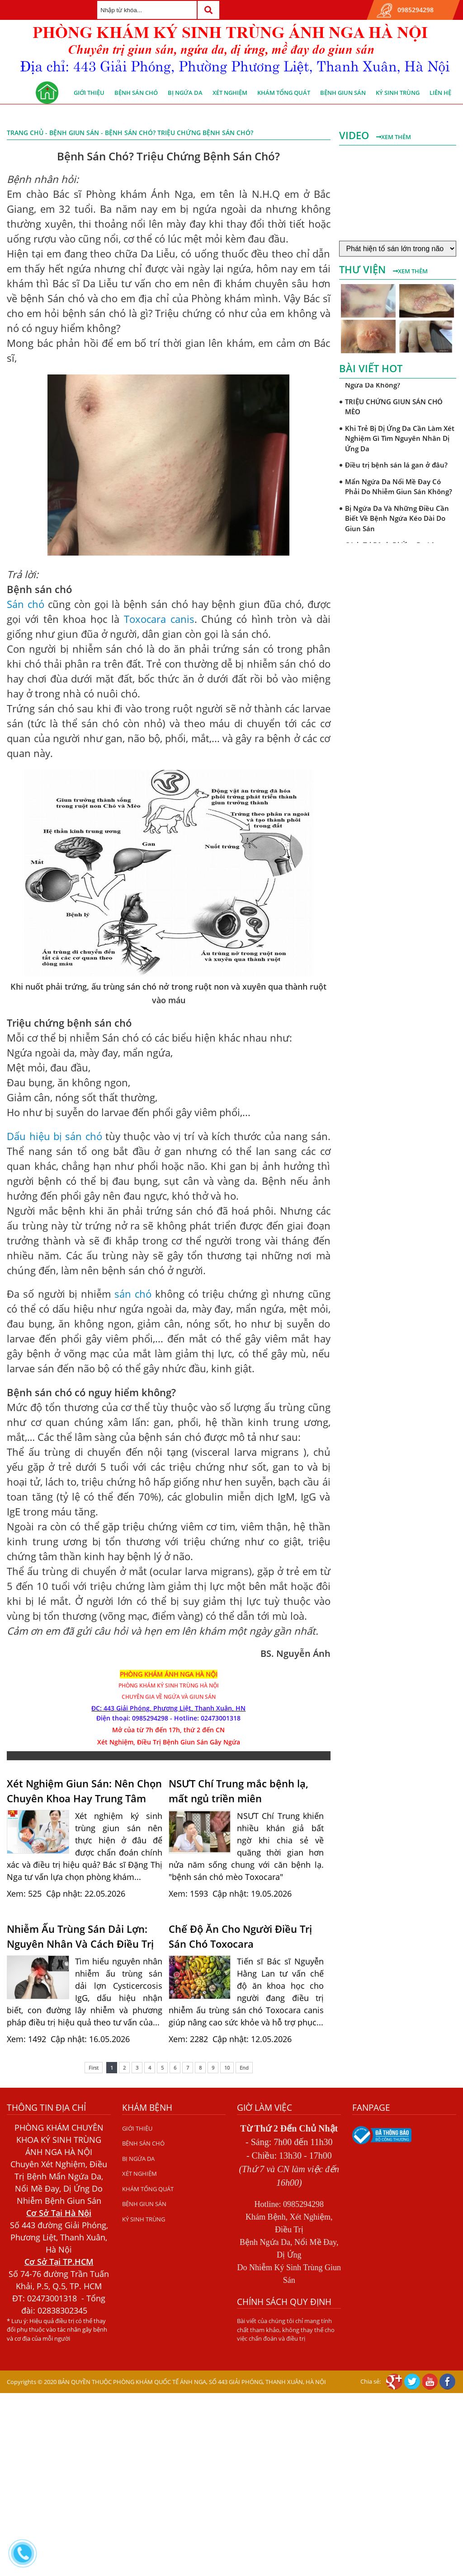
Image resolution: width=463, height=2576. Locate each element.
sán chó (132, 1293)
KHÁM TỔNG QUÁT (283, 93)
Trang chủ (25, 132)
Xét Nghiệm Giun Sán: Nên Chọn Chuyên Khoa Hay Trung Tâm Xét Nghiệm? (84, 1791)
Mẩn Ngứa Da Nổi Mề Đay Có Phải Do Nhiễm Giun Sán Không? (398, 486)
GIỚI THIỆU (89, 93)
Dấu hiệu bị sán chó (54, 1136)
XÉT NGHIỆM (230, 93)
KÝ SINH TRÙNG (398, 93)
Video (355, 135)
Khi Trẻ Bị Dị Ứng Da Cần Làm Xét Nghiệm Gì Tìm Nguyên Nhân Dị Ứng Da (399, 438)
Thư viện (363, 269)
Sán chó (25, 604)
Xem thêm (393, 137)
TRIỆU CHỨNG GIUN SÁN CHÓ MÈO (394, 406)
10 (227, 2067)
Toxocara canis (159, 619)
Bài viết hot (370, 368)
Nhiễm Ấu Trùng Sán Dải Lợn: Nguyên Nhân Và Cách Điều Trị (80, 1936)
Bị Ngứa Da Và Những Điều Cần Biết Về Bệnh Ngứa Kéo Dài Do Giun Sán (397, 518)
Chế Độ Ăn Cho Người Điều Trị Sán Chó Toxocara (240, 1936)
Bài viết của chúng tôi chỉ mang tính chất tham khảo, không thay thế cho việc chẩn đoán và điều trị (286, 2329)
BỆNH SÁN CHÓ (136, 93)
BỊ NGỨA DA (185, 93)
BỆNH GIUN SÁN (343, 93)
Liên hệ (440, 93)
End (244, 2067)
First (94, 2067)
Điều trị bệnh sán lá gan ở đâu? (396, 464)
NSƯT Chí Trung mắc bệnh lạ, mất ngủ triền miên (238, 1791)
